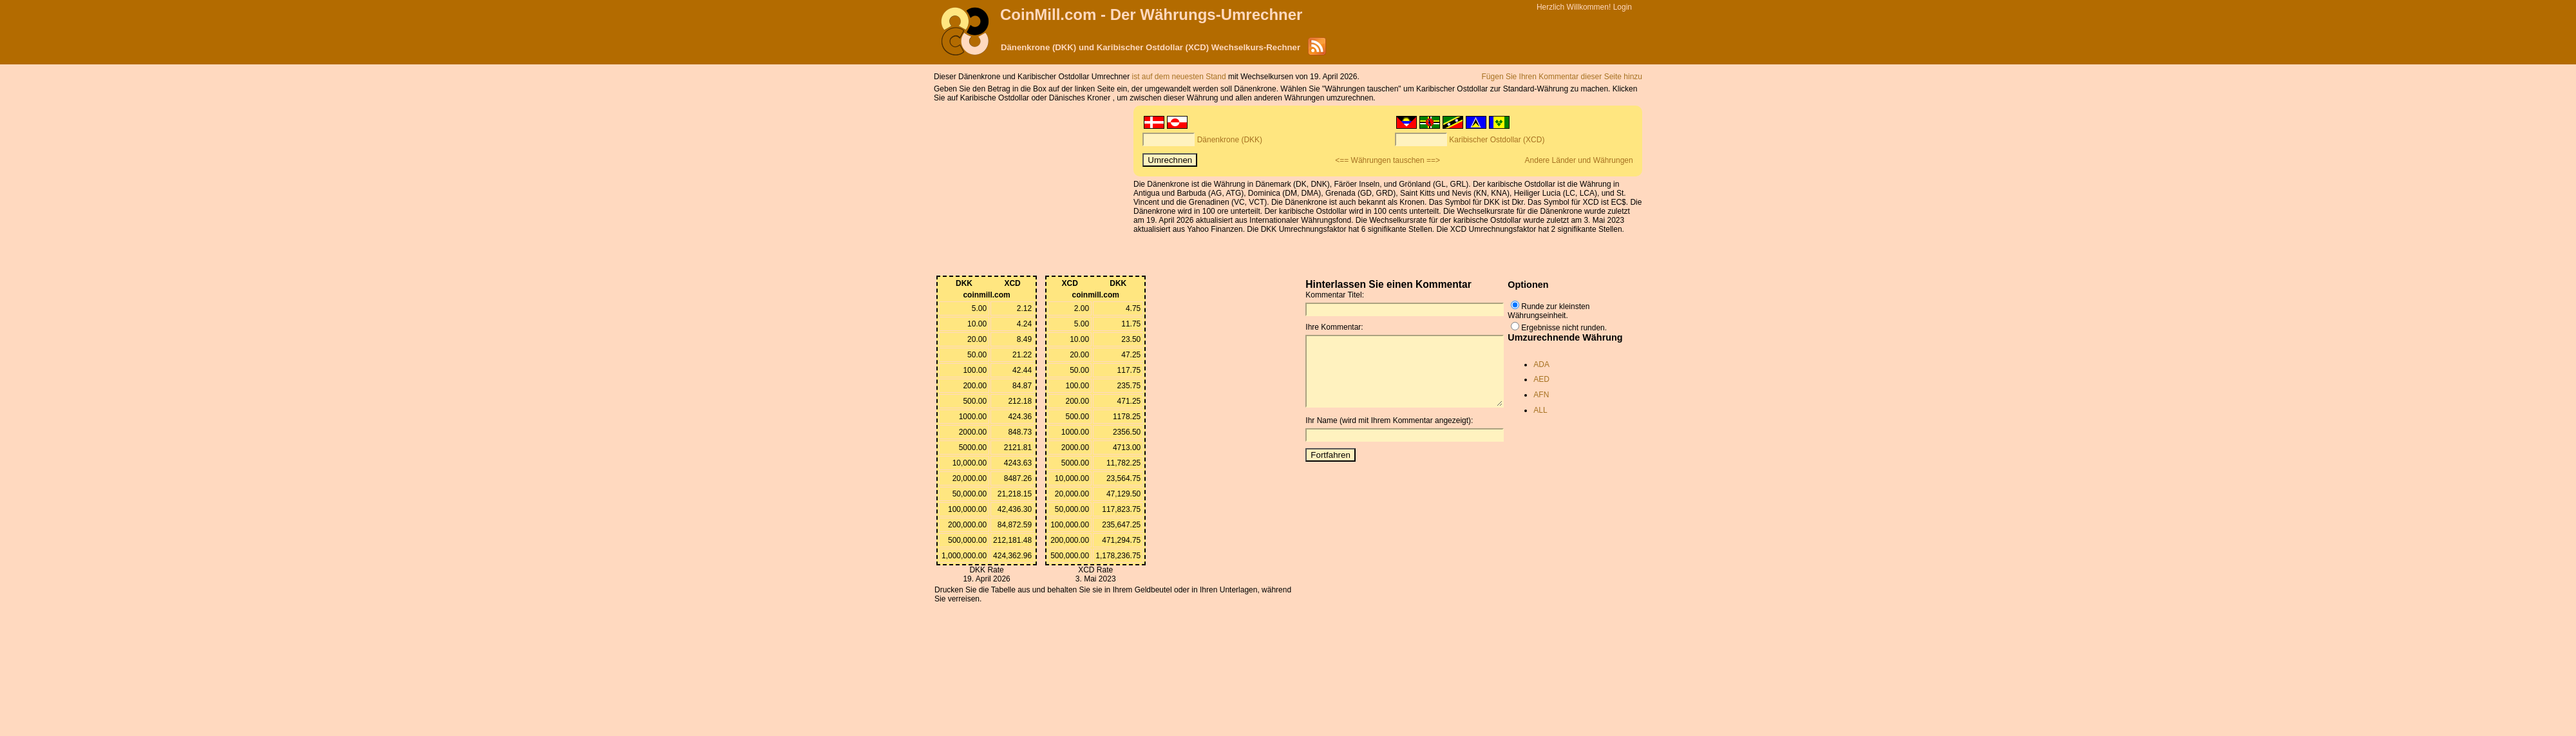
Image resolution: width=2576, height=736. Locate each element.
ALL (1540, 410)
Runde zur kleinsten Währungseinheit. (1548, 311)
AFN (1541, 394)
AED (1541, 379)
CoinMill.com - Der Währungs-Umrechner (1151, 14)
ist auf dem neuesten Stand (1179, 76)
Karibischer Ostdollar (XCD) (1496, 139)
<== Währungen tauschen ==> (1387, 160)
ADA (1541, 364)
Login (1622, 7)
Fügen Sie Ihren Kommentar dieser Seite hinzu (1562, 76)
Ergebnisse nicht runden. (1564, 327)
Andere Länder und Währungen (1579, 160)
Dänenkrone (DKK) (1229, 139)
